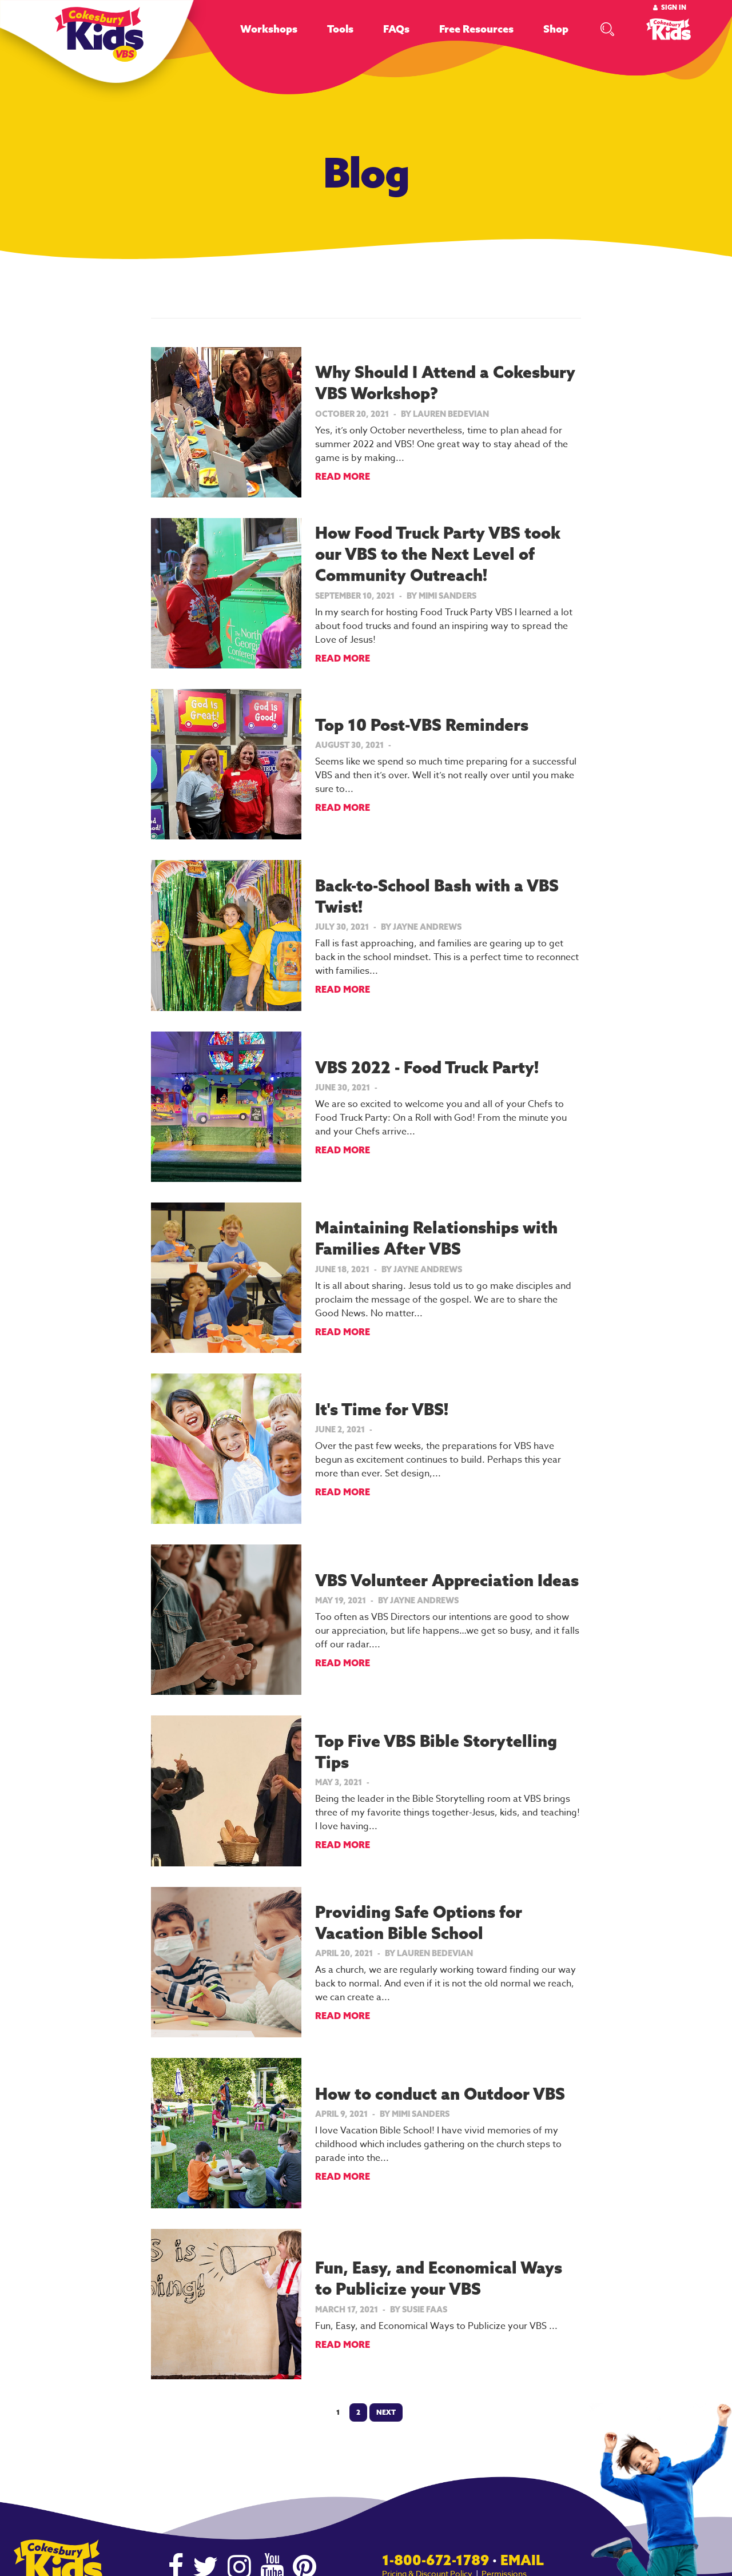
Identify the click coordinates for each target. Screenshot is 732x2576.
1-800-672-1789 (435, 2560)
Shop (555, 28)
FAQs (396, 28)
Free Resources (476, 28)
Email (522, 2560)
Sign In (673, 7)
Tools (340, 28)
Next (386, 2412)
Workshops (268, 28)
